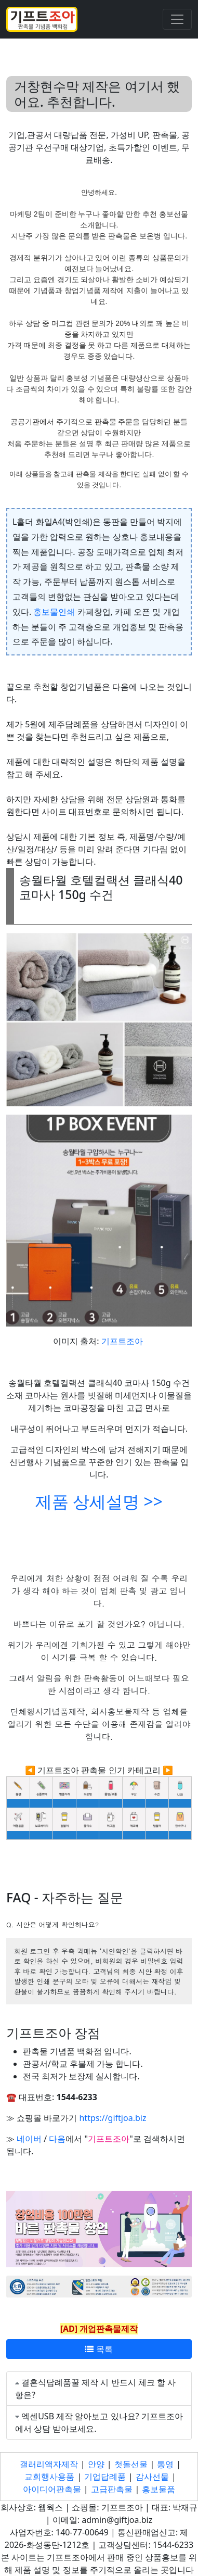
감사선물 (152, 2476)
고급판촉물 (112, 2489)
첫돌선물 (131, 2464)
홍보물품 (158, 2489)
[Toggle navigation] (177, 19)
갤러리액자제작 (49, 2464)
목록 (98, 2349)
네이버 (29, 2138)
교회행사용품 (49, 2476)
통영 (165, 2464)
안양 (96, 2464)
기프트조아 (122, 1341)
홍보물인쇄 (54, 611)
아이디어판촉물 (52, 2489)
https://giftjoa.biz (112, 2118)
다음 (57, 2138)
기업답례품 (105, 2476)
